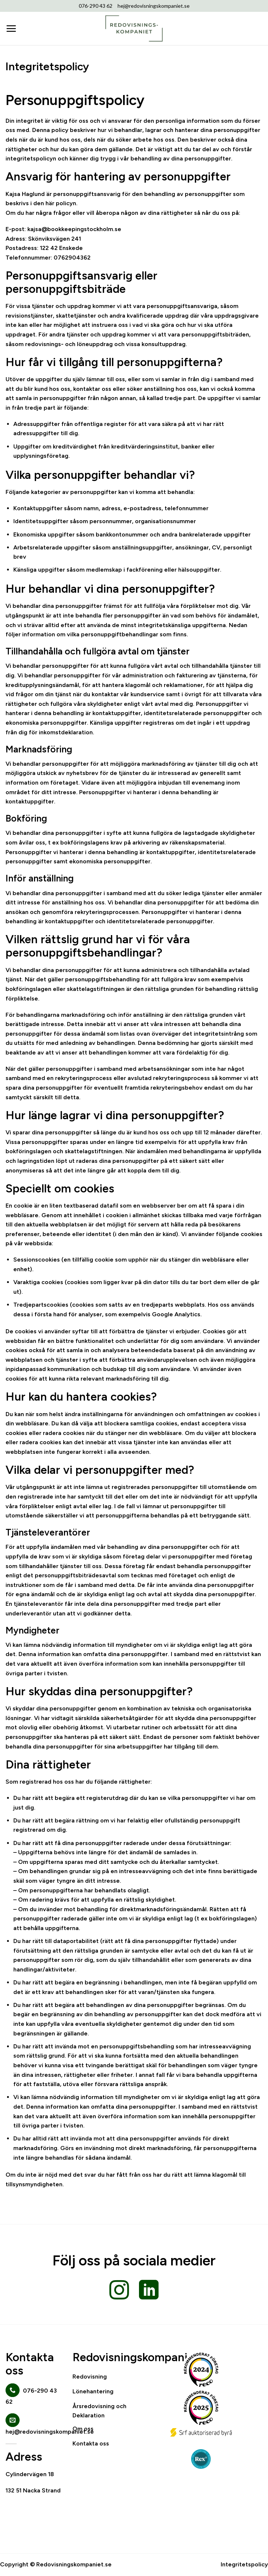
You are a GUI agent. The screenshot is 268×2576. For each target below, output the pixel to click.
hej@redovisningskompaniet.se (154, 6)
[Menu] (11, 28)
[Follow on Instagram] (119, 2291)
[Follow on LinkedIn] (149, 2291)
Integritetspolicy (244, 2564)
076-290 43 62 (95, 6)
